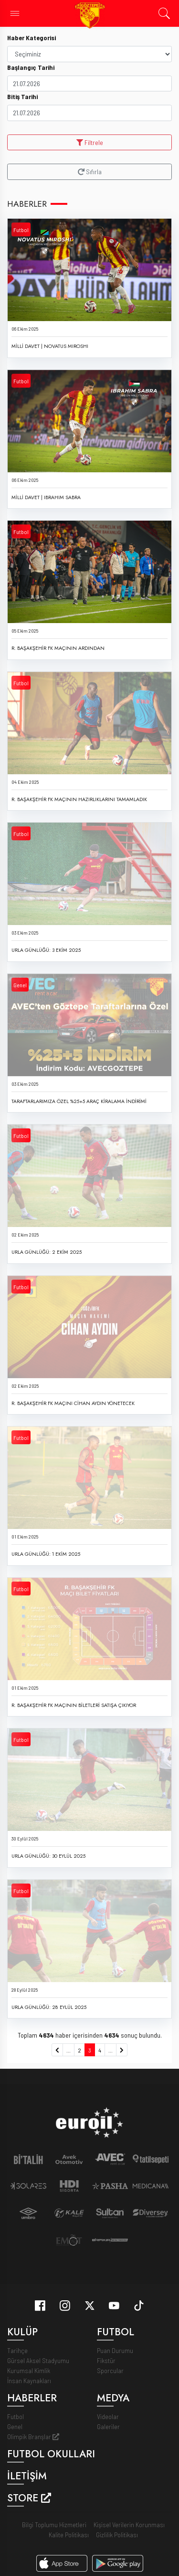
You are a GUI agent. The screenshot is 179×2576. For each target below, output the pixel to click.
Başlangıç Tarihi (30, 67)
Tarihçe (17, 2350)
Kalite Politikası (69, 2535)
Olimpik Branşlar (33, 2436)
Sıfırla (90, 171)
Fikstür (106, 2360)
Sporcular (110, 2370)
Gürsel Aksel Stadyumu (38, 2360)
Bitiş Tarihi (22, 96)
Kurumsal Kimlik (28, 2370)
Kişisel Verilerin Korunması (129, 2524)
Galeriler (108, 2426)
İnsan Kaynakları (29, 2380)
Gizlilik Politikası (117, 2535)
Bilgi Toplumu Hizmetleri (54, 2524)
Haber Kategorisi (31, 37)
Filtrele (89, 142)
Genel (20, 985)
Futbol (21, 230)
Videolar (108, 2416)
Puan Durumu (115, 2350)
